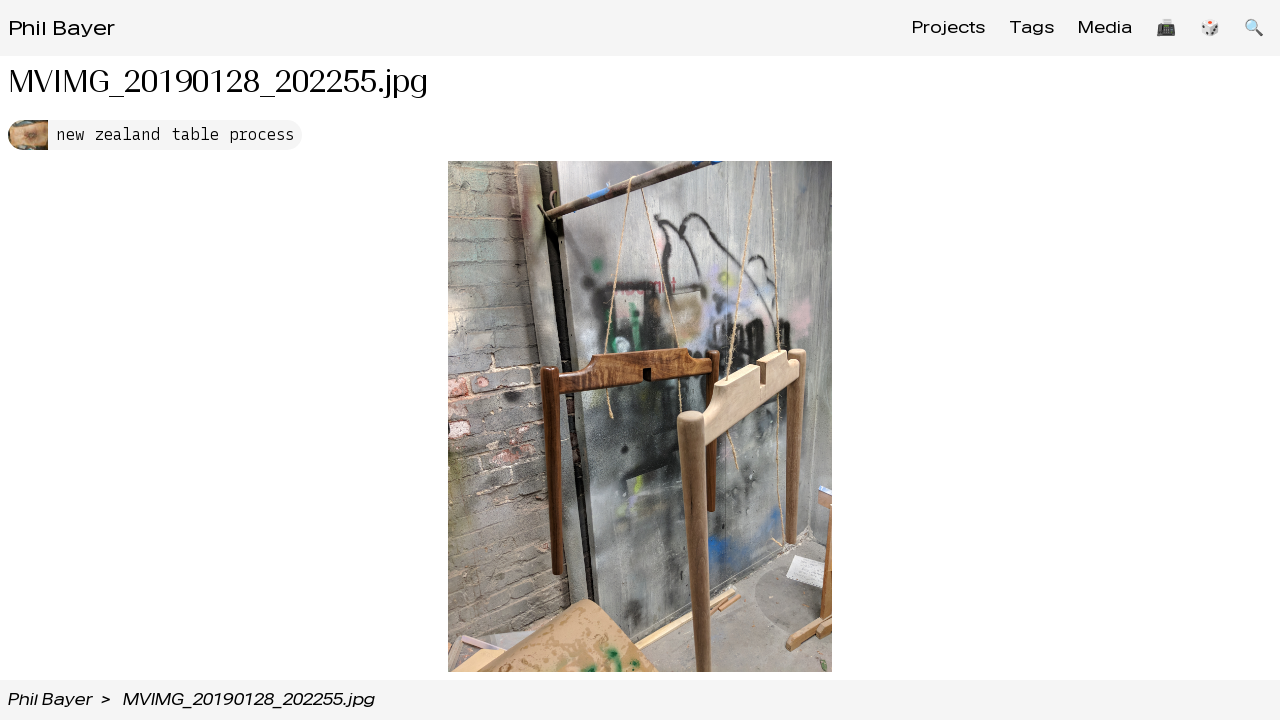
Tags (1031, 27)
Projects (948, 27)
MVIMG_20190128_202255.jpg (249, 699)
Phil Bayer (61, 28)
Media (1105, 27)
